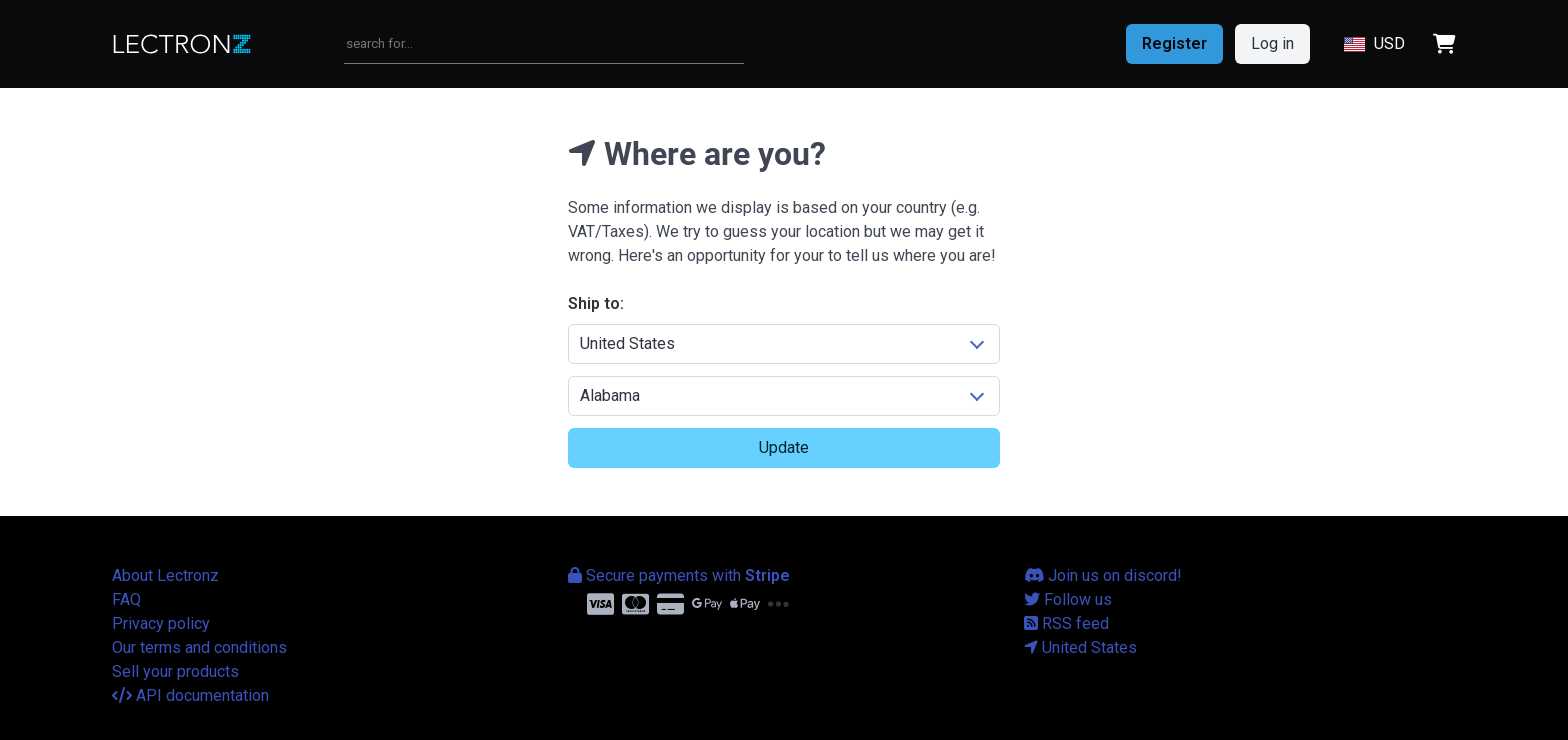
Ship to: (596, 303)
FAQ (126, 599)
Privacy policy (161, 623)
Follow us (1068, 599)
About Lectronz (165, 575)
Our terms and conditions (199, 647)
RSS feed (1066, 623)
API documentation (190, 695)
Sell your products (175, 671)
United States (1080, 647)
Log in (1272, 43)
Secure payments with (679, 575)
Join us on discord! (1103, 575)
